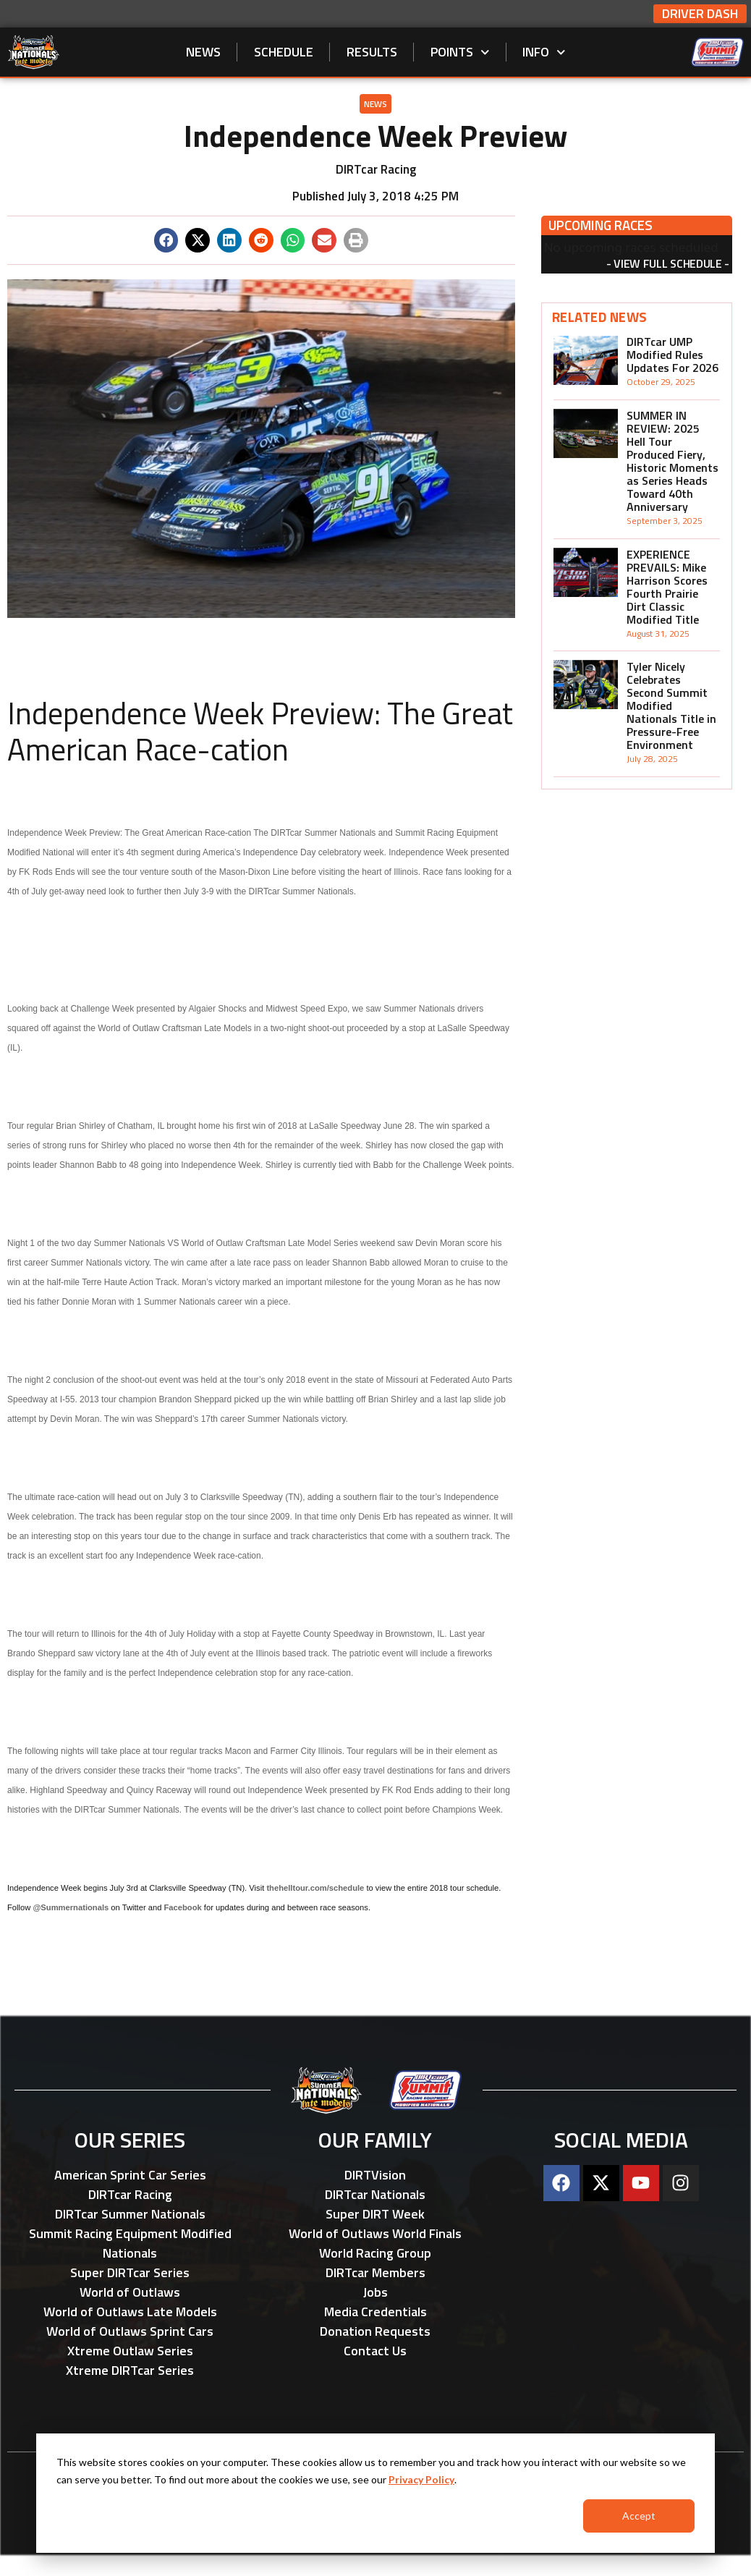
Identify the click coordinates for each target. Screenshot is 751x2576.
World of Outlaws (130, 2292)
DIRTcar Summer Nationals (130, 2214)
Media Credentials (375, 2311)
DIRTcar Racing (130, 2194)
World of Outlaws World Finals (375, 2233)
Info (544, 52)
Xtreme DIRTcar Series (130, 2370)
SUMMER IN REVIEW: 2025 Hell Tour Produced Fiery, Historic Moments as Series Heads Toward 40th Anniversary (672, 461)
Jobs (375, 2292)
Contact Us (375, 2350)
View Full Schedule (667, 263)
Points (460, 52)
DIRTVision (375, 2175)
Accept (638, 2515)
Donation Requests (375, 2331)
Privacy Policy (421, 2479)
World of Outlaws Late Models (130, 2311)
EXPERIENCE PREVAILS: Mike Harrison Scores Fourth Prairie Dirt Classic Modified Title (667, 587)
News (203, 52)
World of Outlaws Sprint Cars (129, 2331)
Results (372, 52)
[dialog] (375, 2493)
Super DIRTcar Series (130, 2272)
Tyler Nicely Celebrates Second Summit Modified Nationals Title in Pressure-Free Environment (671, 705)
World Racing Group (375, 2253)
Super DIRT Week (375, 2214)
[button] (166, 240)
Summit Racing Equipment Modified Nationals (130, 2243)
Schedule (283, 52)
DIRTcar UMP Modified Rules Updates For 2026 (672, 354)
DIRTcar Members (375, 2272)
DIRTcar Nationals (375, 2194)
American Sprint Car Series (130, 2175)
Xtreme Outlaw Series (130, 2350)
